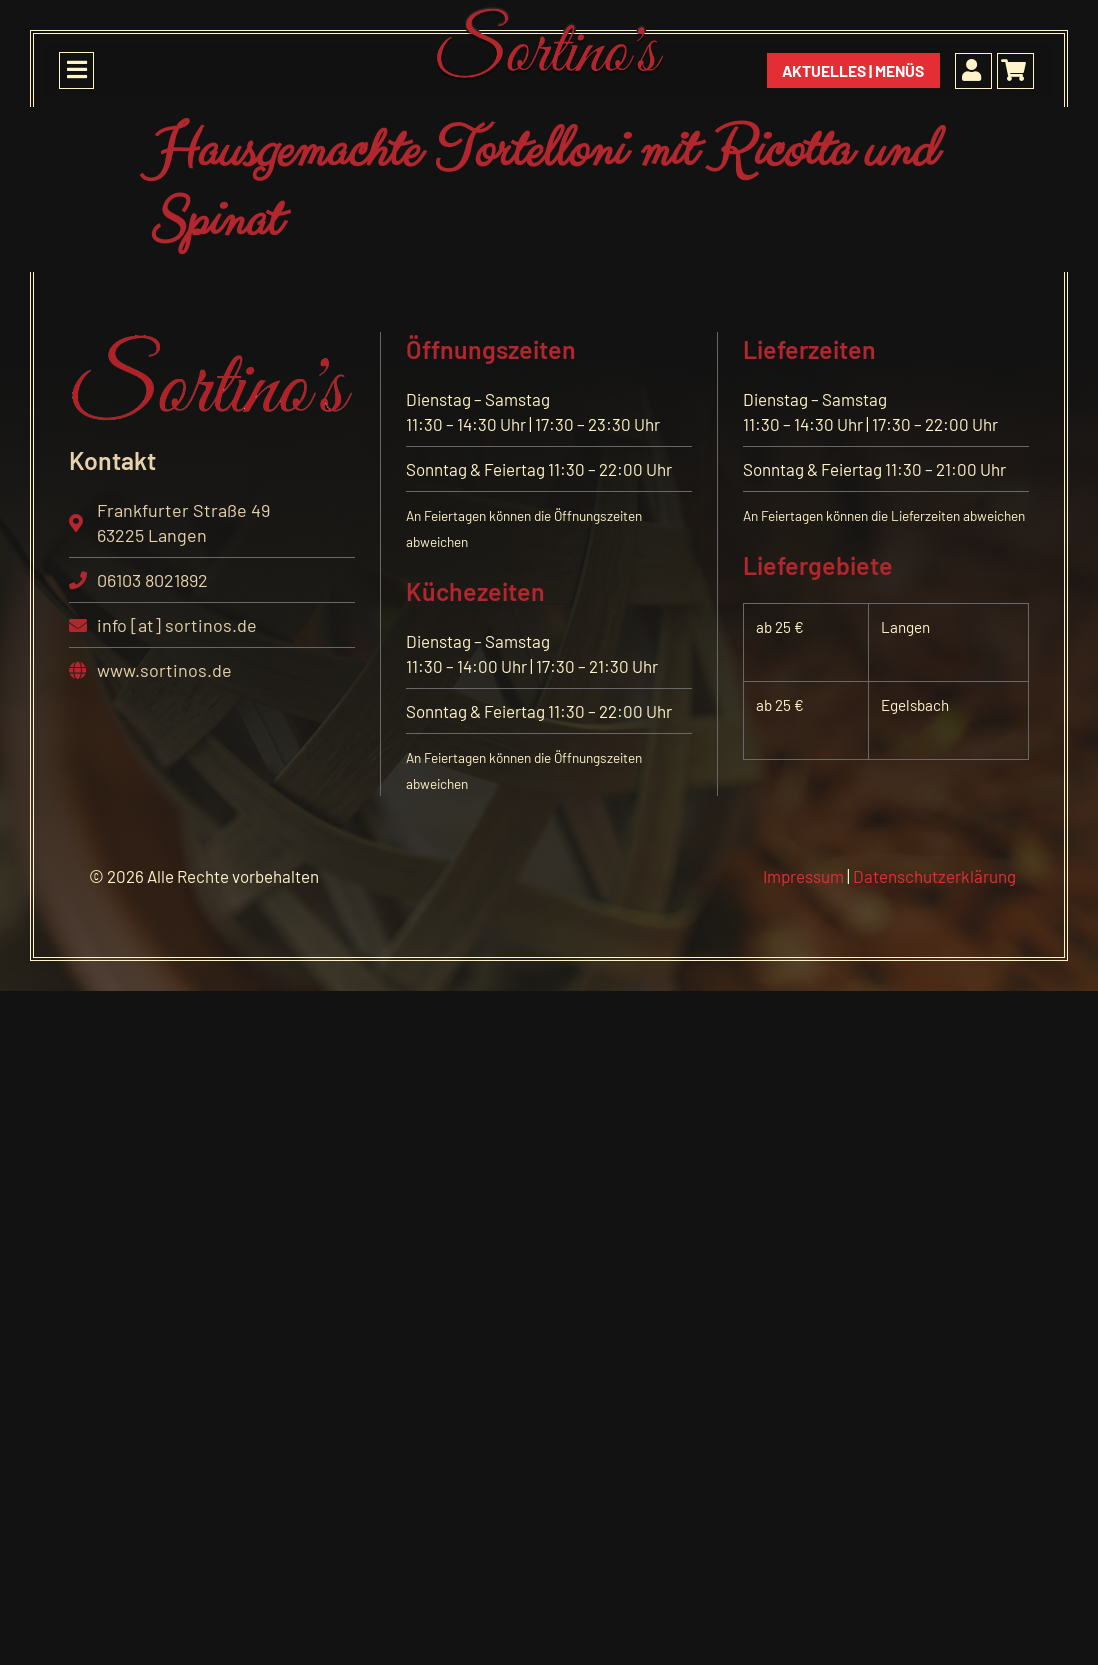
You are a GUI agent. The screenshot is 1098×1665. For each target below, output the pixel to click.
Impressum (802, 876)
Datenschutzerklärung (933, 876)
